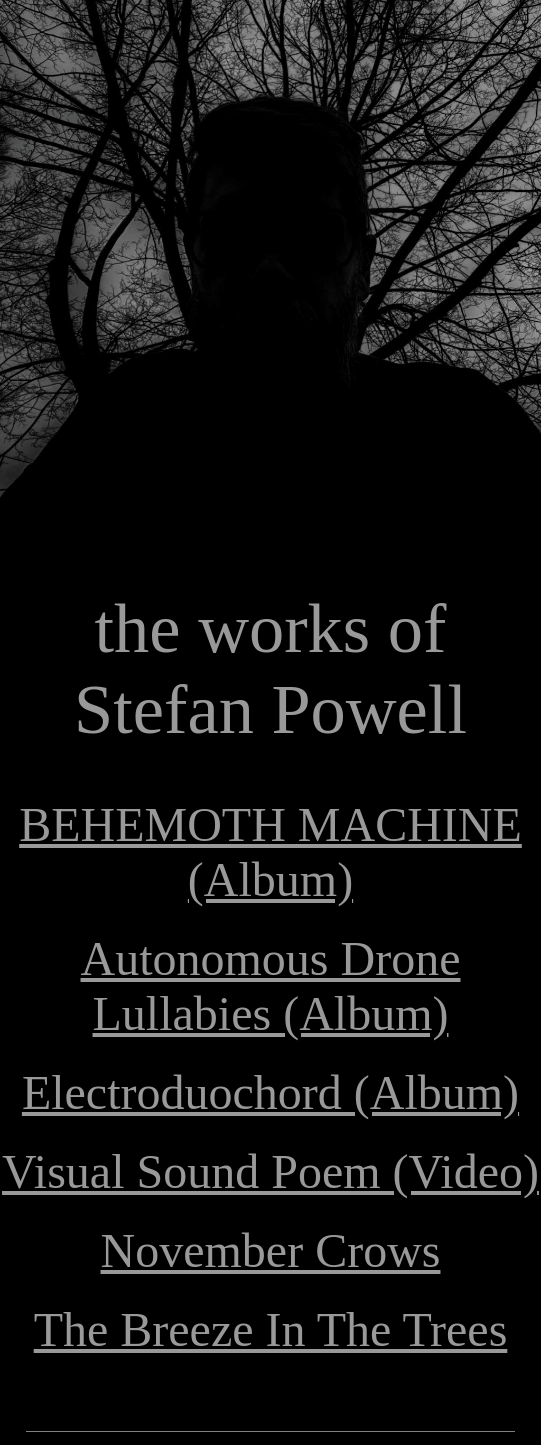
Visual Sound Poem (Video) (270, 1171)
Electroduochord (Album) (270, 1092)
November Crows (271, 1250)
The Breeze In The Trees (271, 1329)
